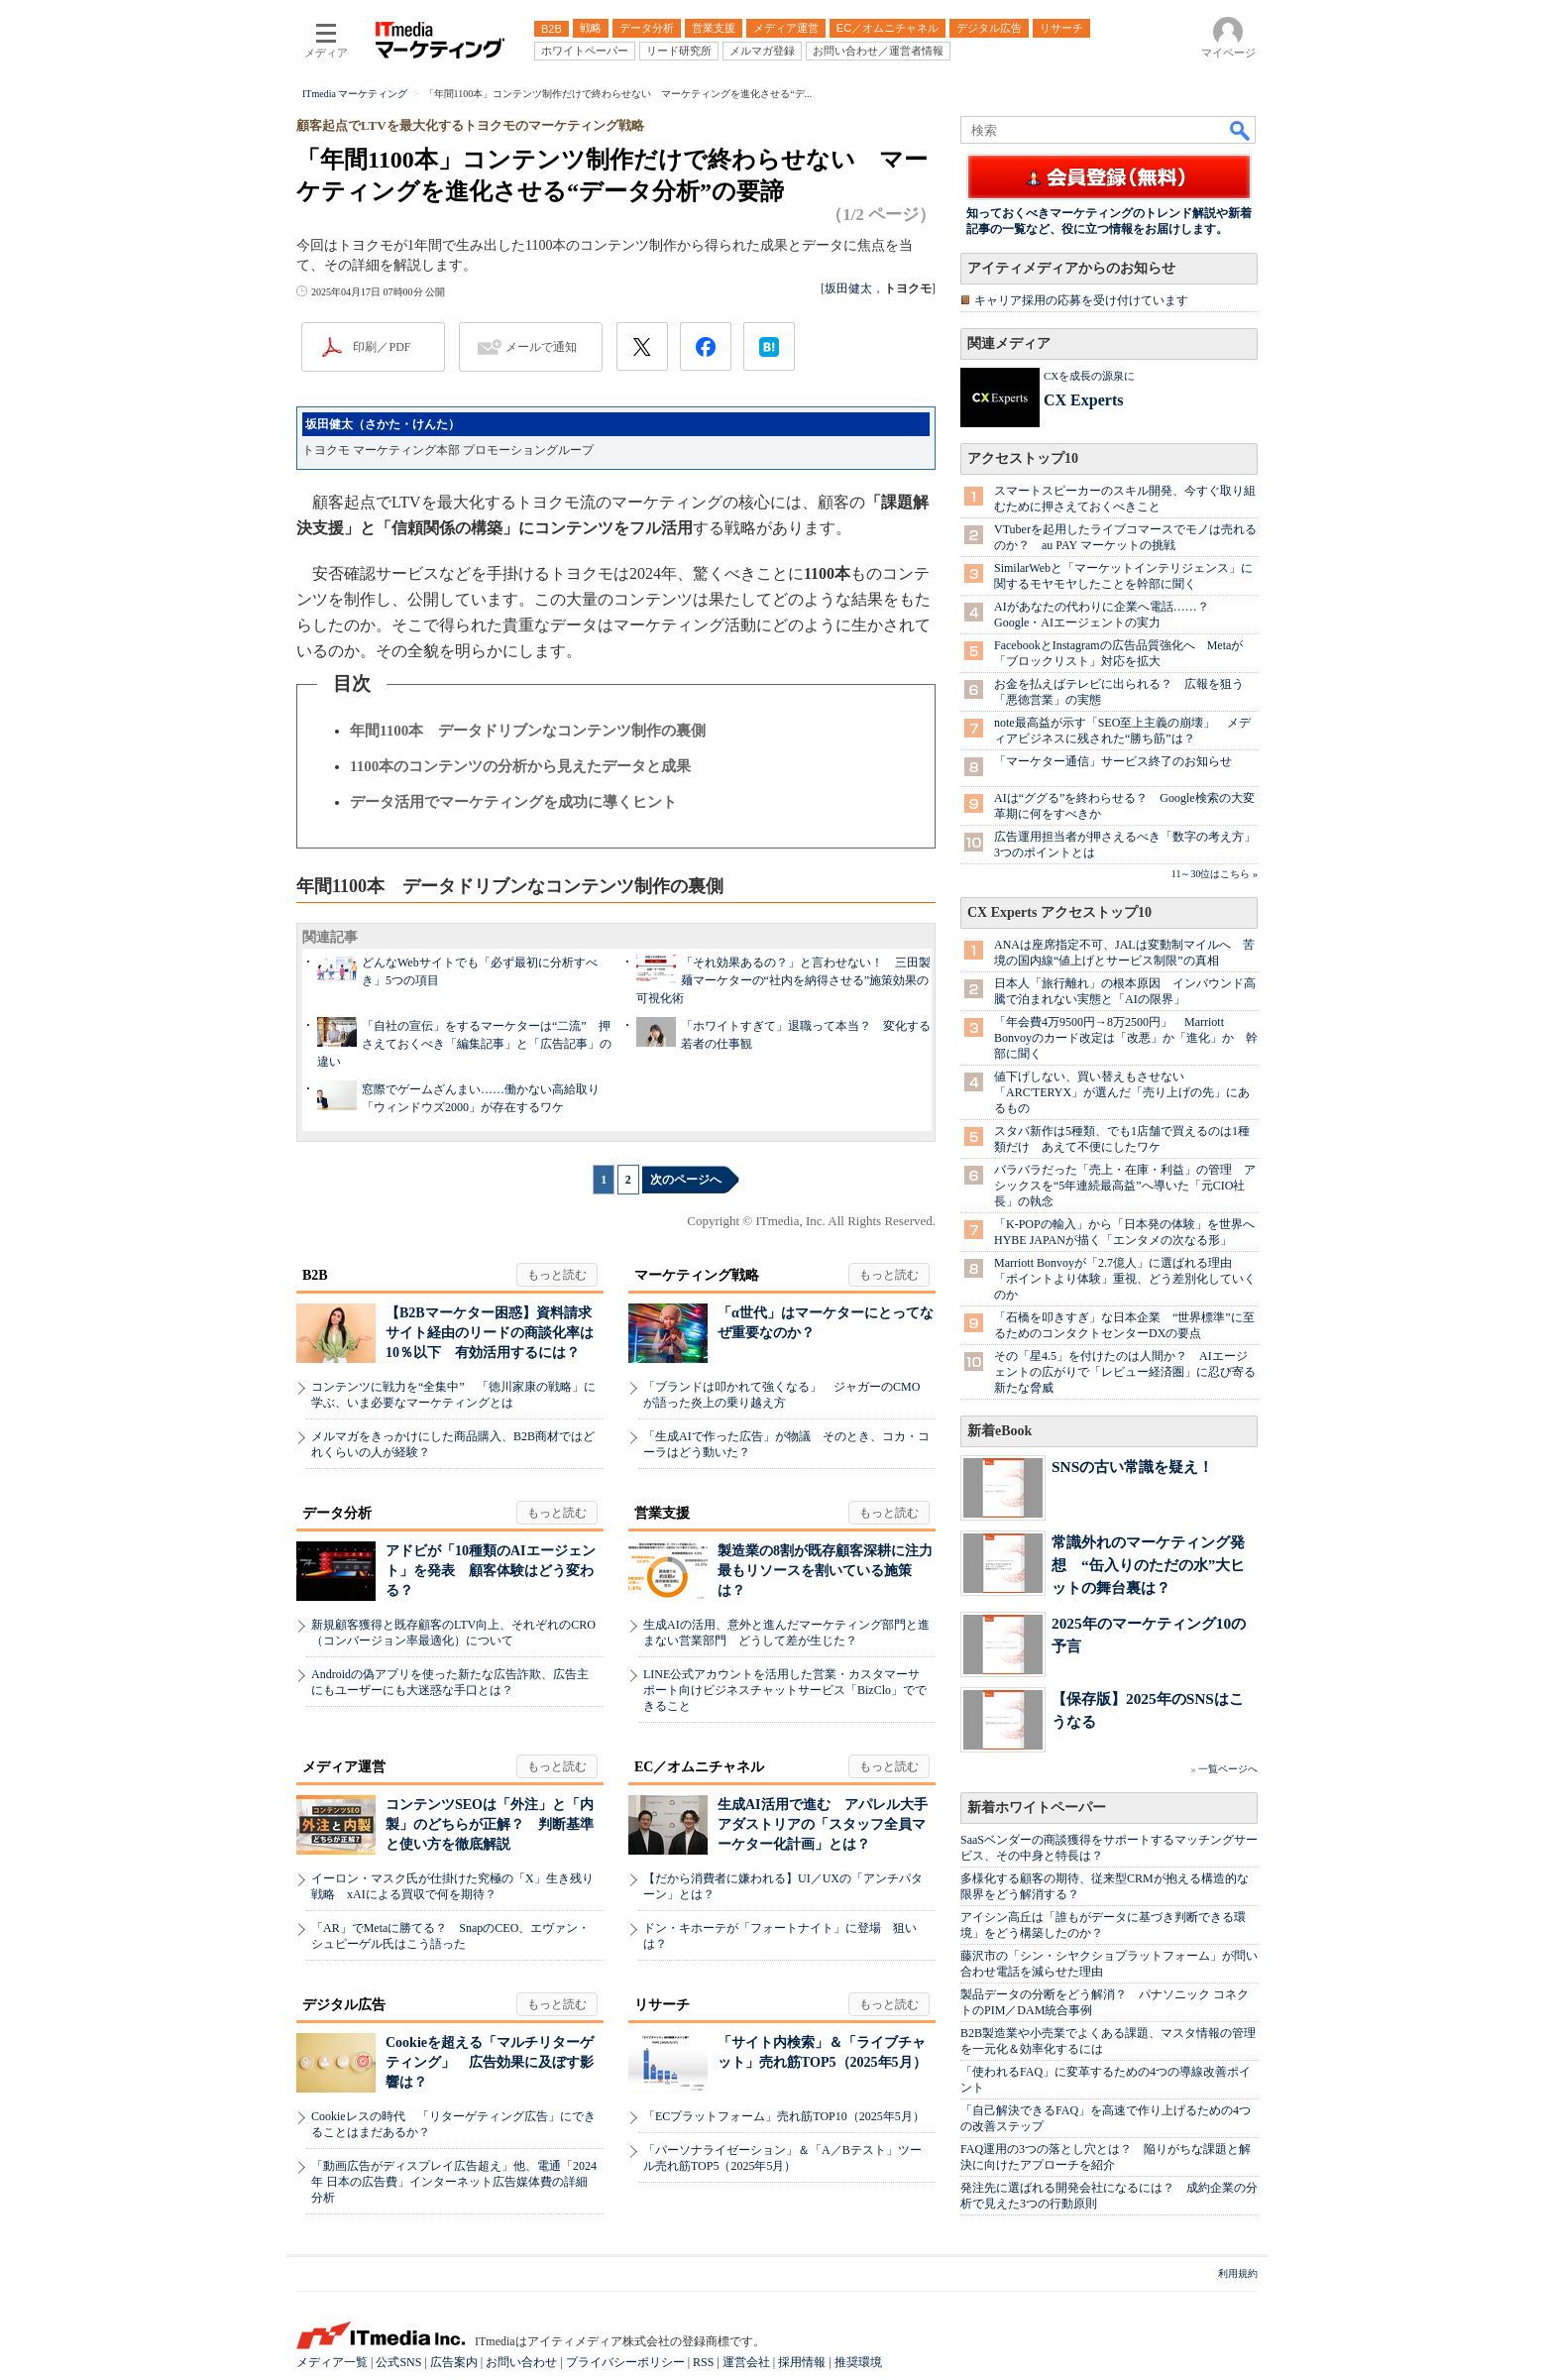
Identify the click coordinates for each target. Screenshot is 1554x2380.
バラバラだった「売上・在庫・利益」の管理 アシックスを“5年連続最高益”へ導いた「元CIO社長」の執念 (1125, 1185)
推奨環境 (858, 2362)
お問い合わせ (521, 2362)
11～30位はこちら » (1214, 873)
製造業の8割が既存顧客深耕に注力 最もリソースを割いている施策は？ (832, 1570)
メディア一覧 (332, 2362)
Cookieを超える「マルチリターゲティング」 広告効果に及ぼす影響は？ (490, 2062)
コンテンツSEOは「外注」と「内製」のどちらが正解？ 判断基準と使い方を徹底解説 (490, 1824)
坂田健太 (848, 288)
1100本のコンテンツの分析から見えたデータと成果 (520, 766)
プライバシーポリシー (625, 2362)
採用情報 (802, 2362)
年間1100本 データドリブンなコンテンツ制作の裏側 (528, 730)
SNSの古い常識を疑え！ (1132, 1466)
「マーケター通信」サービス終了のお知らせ (1113, 761)
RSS (703, 2362)
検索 (1241, 130)
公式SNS (398, 2362)
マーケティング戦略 (696, 1275)
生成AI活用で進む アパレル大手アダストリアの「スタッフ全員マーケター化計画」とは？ (823, 1824)
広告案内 (454, 2362)
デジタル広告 (344, 2004)
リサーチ (662, 2004)
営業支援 (662, 1513)
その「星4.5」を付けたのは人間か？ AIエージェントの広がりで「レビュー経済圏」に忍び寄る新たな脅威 (1125, 1372)
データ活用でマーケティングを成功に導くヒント (513, 802)
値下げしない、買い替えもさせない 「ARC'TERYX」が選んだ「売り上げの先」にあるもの (1122, 1092)
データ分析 (337, 1513)
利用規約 (1238, 2273)
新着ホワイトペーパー (1036, 1807)
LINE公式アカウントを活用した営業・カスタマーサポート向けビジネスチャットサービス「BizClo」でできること (785, 1690)
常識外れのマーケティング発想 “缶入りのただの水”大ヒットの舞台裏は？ (1148, 1564)
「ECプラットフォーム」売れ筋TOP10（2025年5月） (784, 2116)
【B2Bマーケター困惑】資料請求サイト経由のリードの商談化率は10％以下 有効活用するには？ (490, 1332)
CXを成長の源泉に (1089, 376)
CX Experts (1083, 400)
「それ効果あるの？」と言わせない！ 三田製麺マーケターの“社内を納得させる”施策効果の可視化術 (783, 980)
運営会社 (746, 2362)
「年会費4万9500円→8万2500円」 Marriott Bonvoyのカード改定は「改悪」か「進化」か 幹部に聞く (1126, 1038)
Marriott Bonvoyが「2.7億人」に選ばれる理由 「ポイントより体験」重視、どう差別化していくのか (1125, 1279)
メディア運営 (344, 1766)
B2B (315, 1275)
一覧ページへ (1228, 1768)
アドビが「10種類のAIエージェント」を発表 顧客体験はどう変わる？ (491, 1570)
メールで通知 (541, 347)
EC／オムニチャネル (699, 1766)
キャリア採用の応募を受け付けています (1081, 300)
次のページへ (686, 1180)
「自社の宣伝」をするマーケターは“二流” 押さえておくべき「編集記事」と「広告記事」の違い (464, 1044)
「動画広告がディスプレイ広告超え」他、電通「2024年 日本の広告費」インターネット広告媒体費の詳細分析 (454, 2182)
